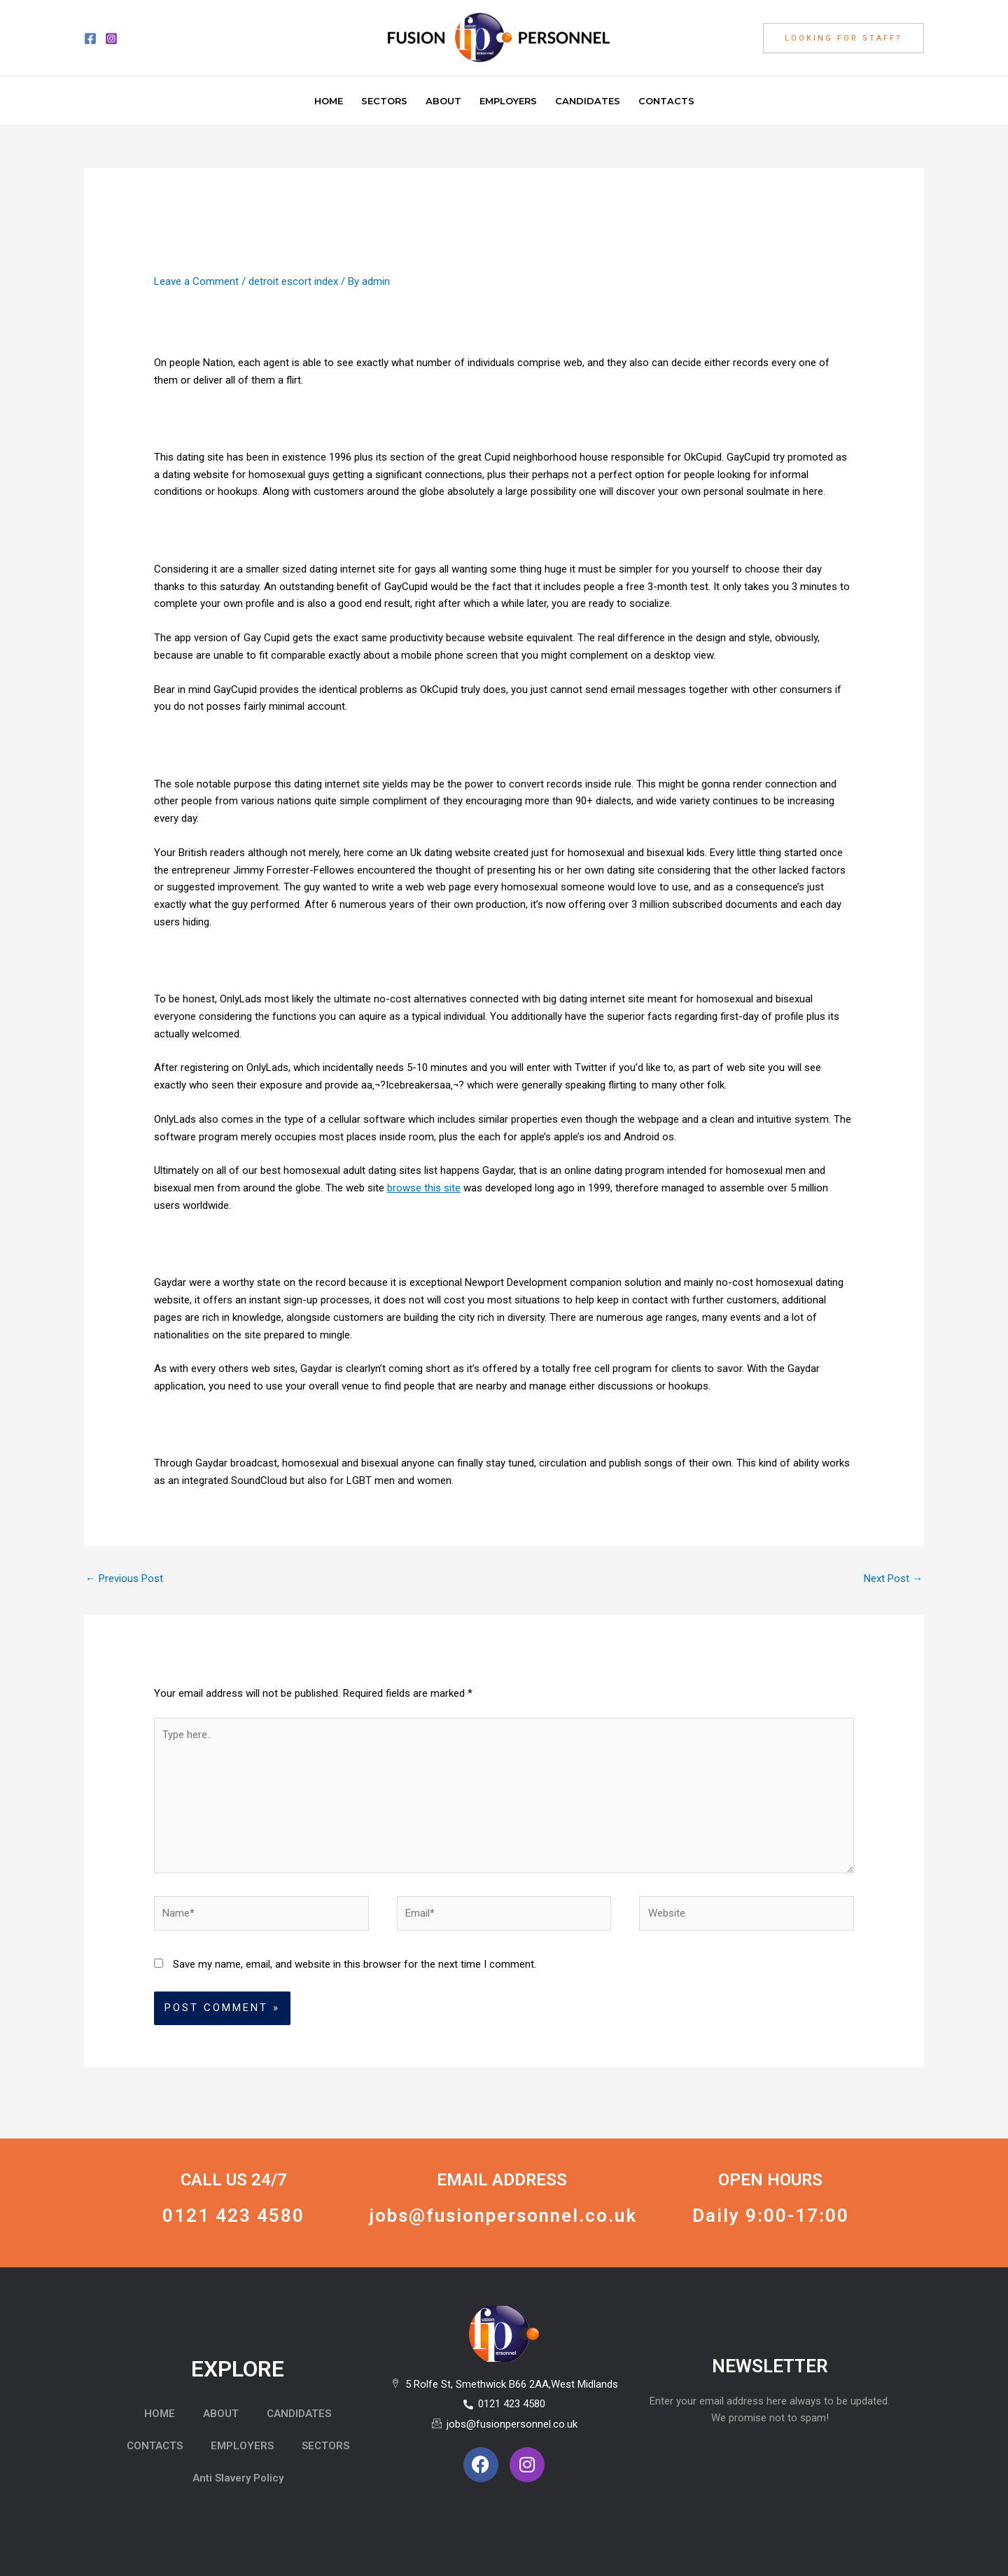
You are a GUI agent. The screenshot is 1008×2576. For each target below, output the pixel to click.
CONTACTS (155, 2446)
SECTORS (325, 2446)
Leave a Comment (196, 281)
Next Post (893, 1578)
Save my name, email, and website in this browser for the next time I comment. (354, 1964)
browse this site (424, 1188)
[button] (843, 38)
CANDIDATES (299, 2413)
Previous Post (124, 1578)
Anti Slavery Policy (238, 2478)
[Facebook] (90, 38)
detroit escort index (293, 281)
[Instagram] (111, 38)
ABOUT (221, 2413)
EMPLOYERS (242, 2446)
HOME (159, 2413)
